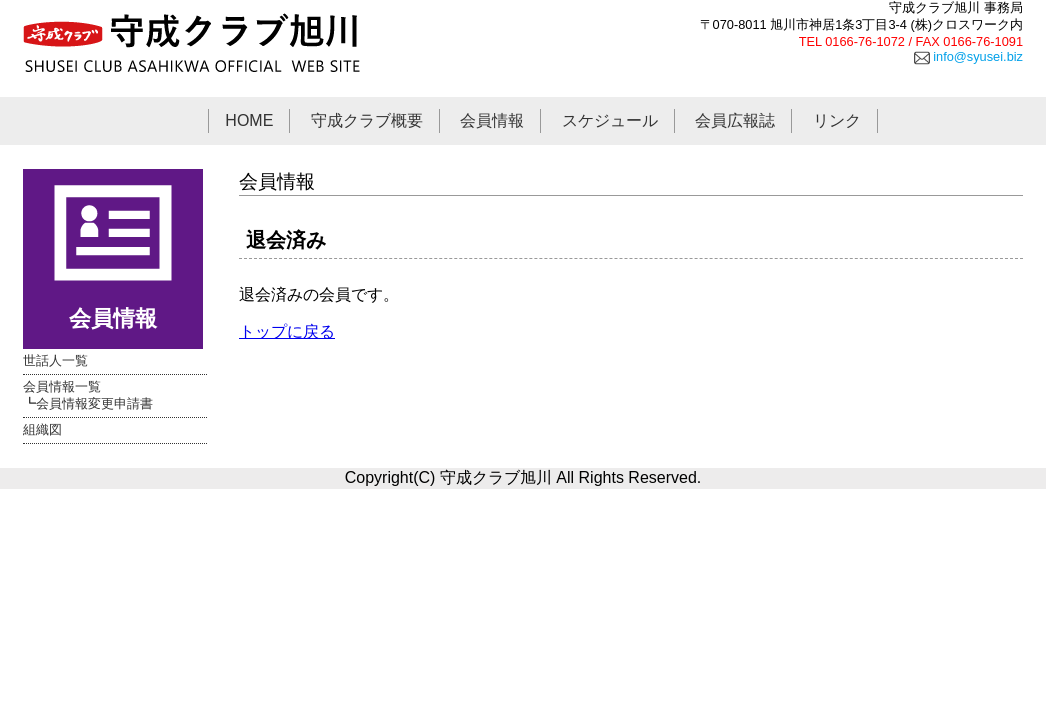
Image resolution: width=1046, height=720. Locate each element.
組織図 (42, 429)
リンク (837, 120)
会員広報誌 (735, 120)
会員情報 (492, 120)
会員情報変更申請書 (94, 403)
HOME (249, 120)
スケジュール (610, 120)
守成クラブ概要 (367, 120)
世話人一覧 (55, 360)
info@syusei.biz (968, 56)
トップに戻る (287, 331)
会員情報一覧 (62, 386)
